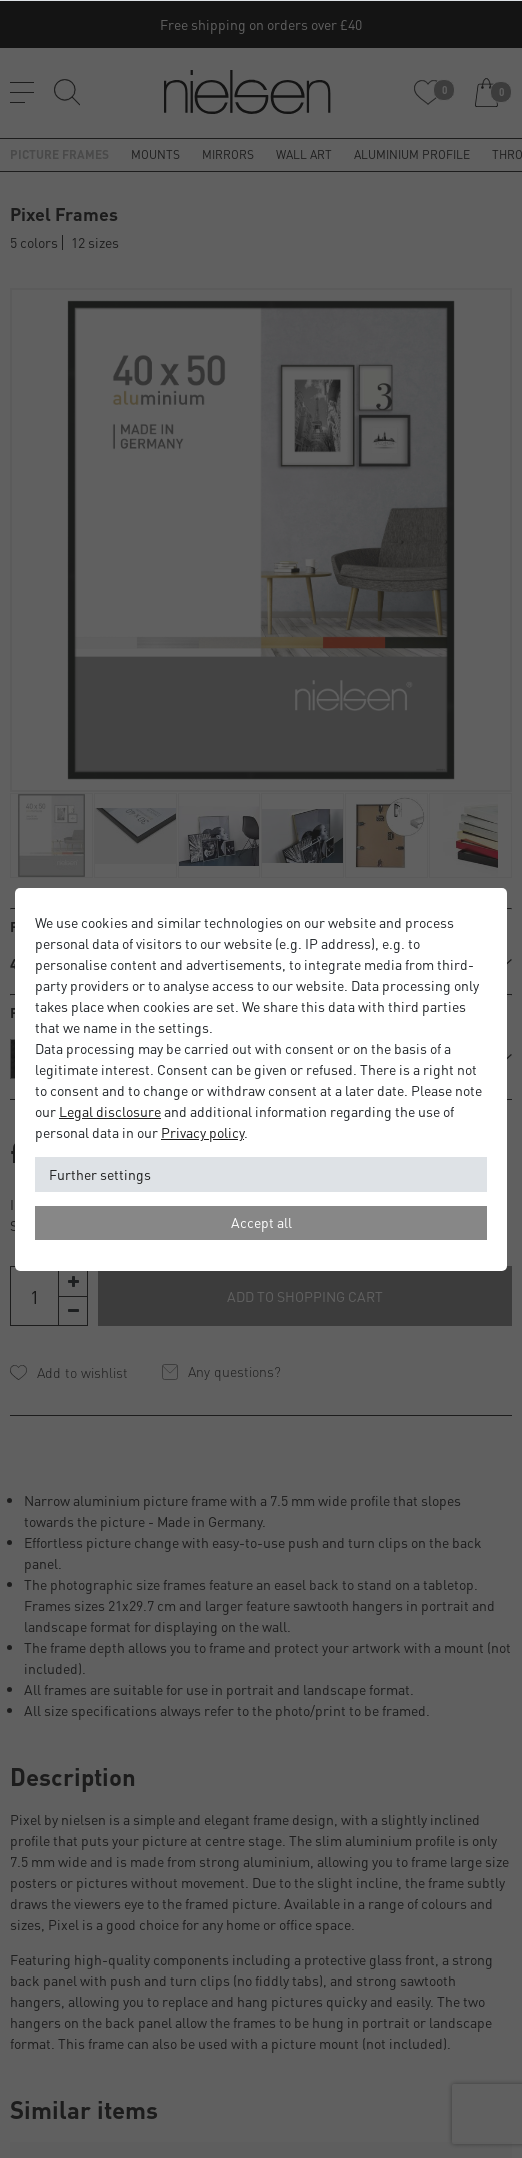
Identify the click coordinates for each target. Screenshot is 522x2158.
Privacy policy (202, 1132)
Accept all (261, 1222)
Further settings (100, 1174)
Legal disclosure (110, 1111)
